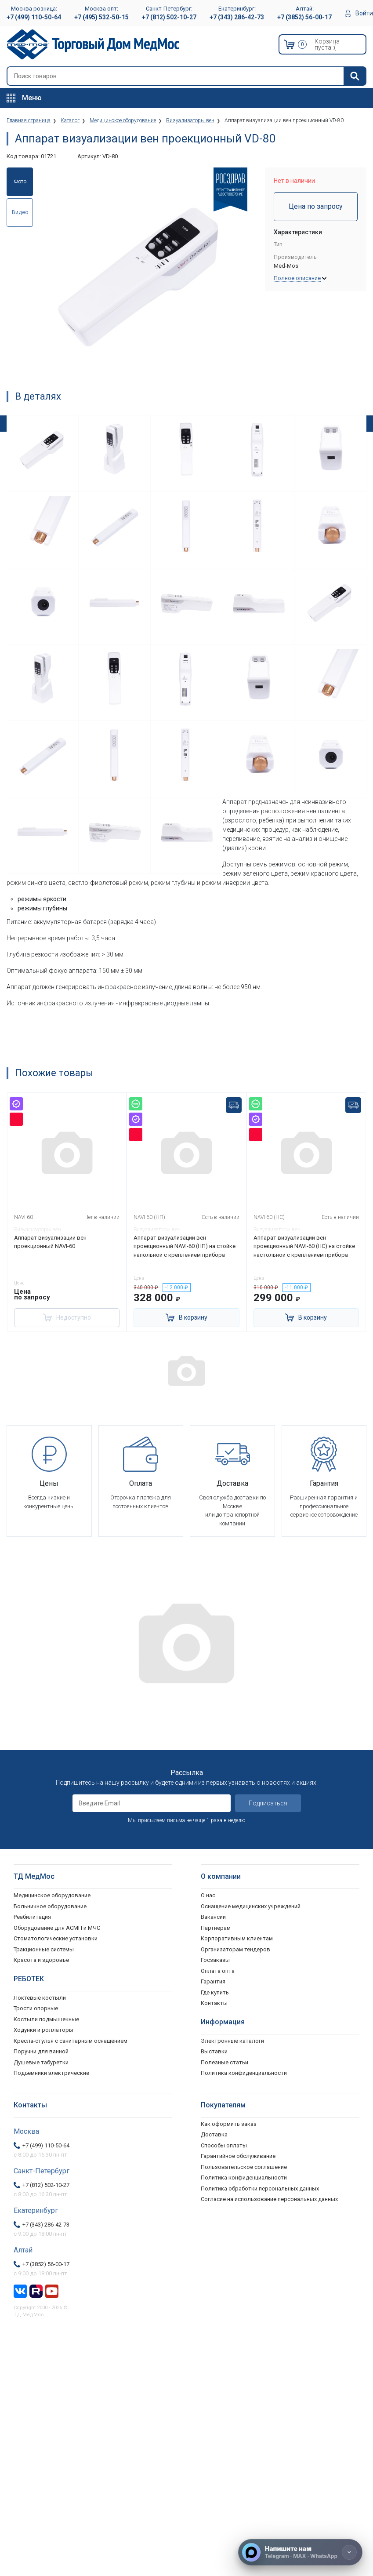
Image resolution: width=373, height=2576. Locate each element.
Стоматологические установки (56, 1938)
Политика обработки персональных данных (260, 2188)
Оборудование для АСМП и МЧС (57, 1928)
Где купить (215, 1992)
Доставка (214, 2134)
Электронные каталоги (232, 2041)
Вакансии (213, 1917)
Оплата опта (218, 1971)
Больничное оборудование (50, 1906)
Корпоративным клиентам (237, 1938)
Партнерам (216, 1928)
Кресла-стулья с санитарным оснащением (70, 2041)
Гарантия (213, 1981)
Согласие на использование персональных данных (269, 2199)
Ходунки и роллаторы (43, 2030)
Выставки (214, 2051)
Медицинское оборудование (52, 1895)
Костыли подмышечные (46, 2019)
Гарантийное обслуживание (238, 2156)
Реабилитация (32, 1917)
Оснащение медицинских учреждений (251, 1906)
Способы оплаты (224, 2145)
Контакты (214, 2003)
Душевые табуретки (41, 2062)
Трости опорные (36, 2008)
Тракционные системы (44, 1949)
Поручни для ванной (41, 2051)
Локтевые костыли (40, 1997)
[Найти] (355, 76)
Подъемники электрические (51, 2073)
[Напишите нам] (300, 2552)
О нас (208, 1895)
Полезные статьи (224, 2062)
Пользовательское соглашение (244, 2167)
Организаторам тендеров (235, 1949)
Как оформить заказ (229, 2124)
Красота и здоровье (41, 1960)
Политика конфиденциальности (244, 2177)
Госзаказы (215, 1960)
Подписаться (268, 1803)
